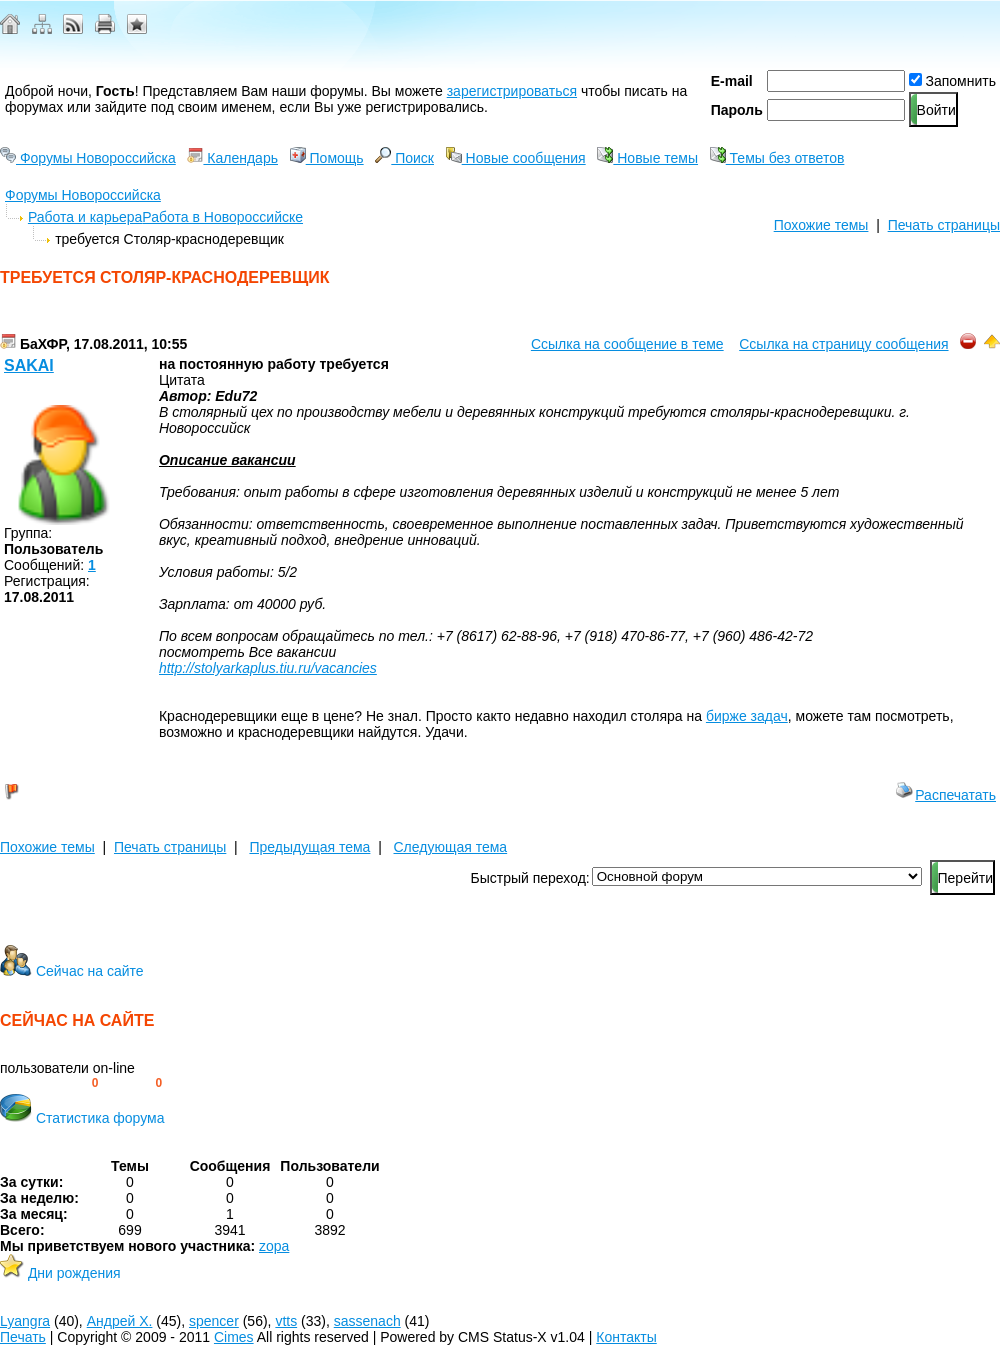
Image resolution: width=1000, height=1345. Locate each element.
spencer (214, 1321)
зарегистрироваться (512, 91)
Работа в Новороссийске (222, 217)
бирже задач (747, 716)
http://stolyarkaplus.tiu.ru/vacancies (268, 668)
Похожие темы (821, 225)
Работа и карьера (85, 217)
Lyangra (25, 1321)
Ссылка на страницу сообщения (843, 344)
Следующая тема (451, 847)
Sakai (29, 365)
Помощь (327, 158)
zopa (274, 1246)
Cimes (234, 1337)
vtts (286, 1321)
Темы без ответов (777, 158)
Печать (23, 1337)
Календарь (232, 158)
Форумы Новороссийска (88, 158)
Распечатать (945, 795)
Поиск (404, 158)
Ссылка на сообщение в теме (627, 344)
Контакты (626, 1337)
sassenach (367, 1321)
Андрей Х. (120, 1321)
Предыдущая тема (309, 847)
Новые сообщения (516, 158)
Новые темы (647, 158)
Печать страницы (944, 225)
